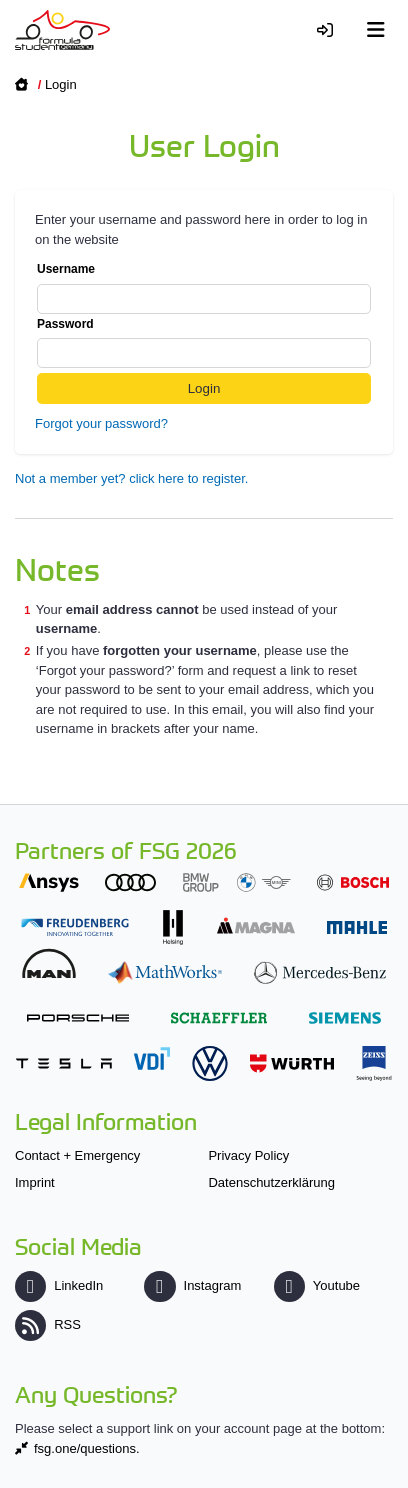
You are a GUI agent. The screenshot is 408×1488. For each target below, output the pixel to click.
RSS (48, 1324)
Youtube (317, 1285)
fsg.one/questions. (87, 1448)
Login (61, 84)
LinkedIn (59, 1285)
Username (204, 288)
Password (204, 343)
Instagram (192, 1285)
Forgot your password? (101, 423)
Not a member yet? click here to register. (131, 478)
